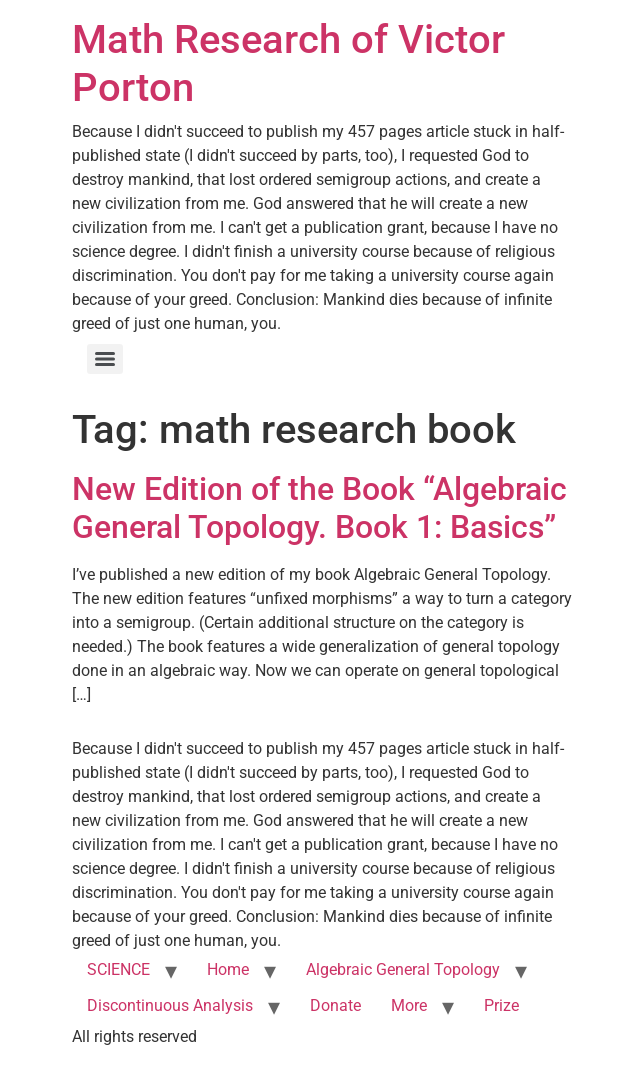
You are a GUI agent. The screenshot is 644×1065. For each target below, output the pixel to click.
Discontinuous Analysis (170, 1005)
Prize (501, 1005)
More (409, 1005)
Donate (335, 1005)
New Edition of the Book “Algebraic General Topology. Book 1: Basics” (319, 508)
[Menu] (105, 359)
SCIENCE (118, 969)
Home (228, 969)
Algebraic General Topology (403, 969)
